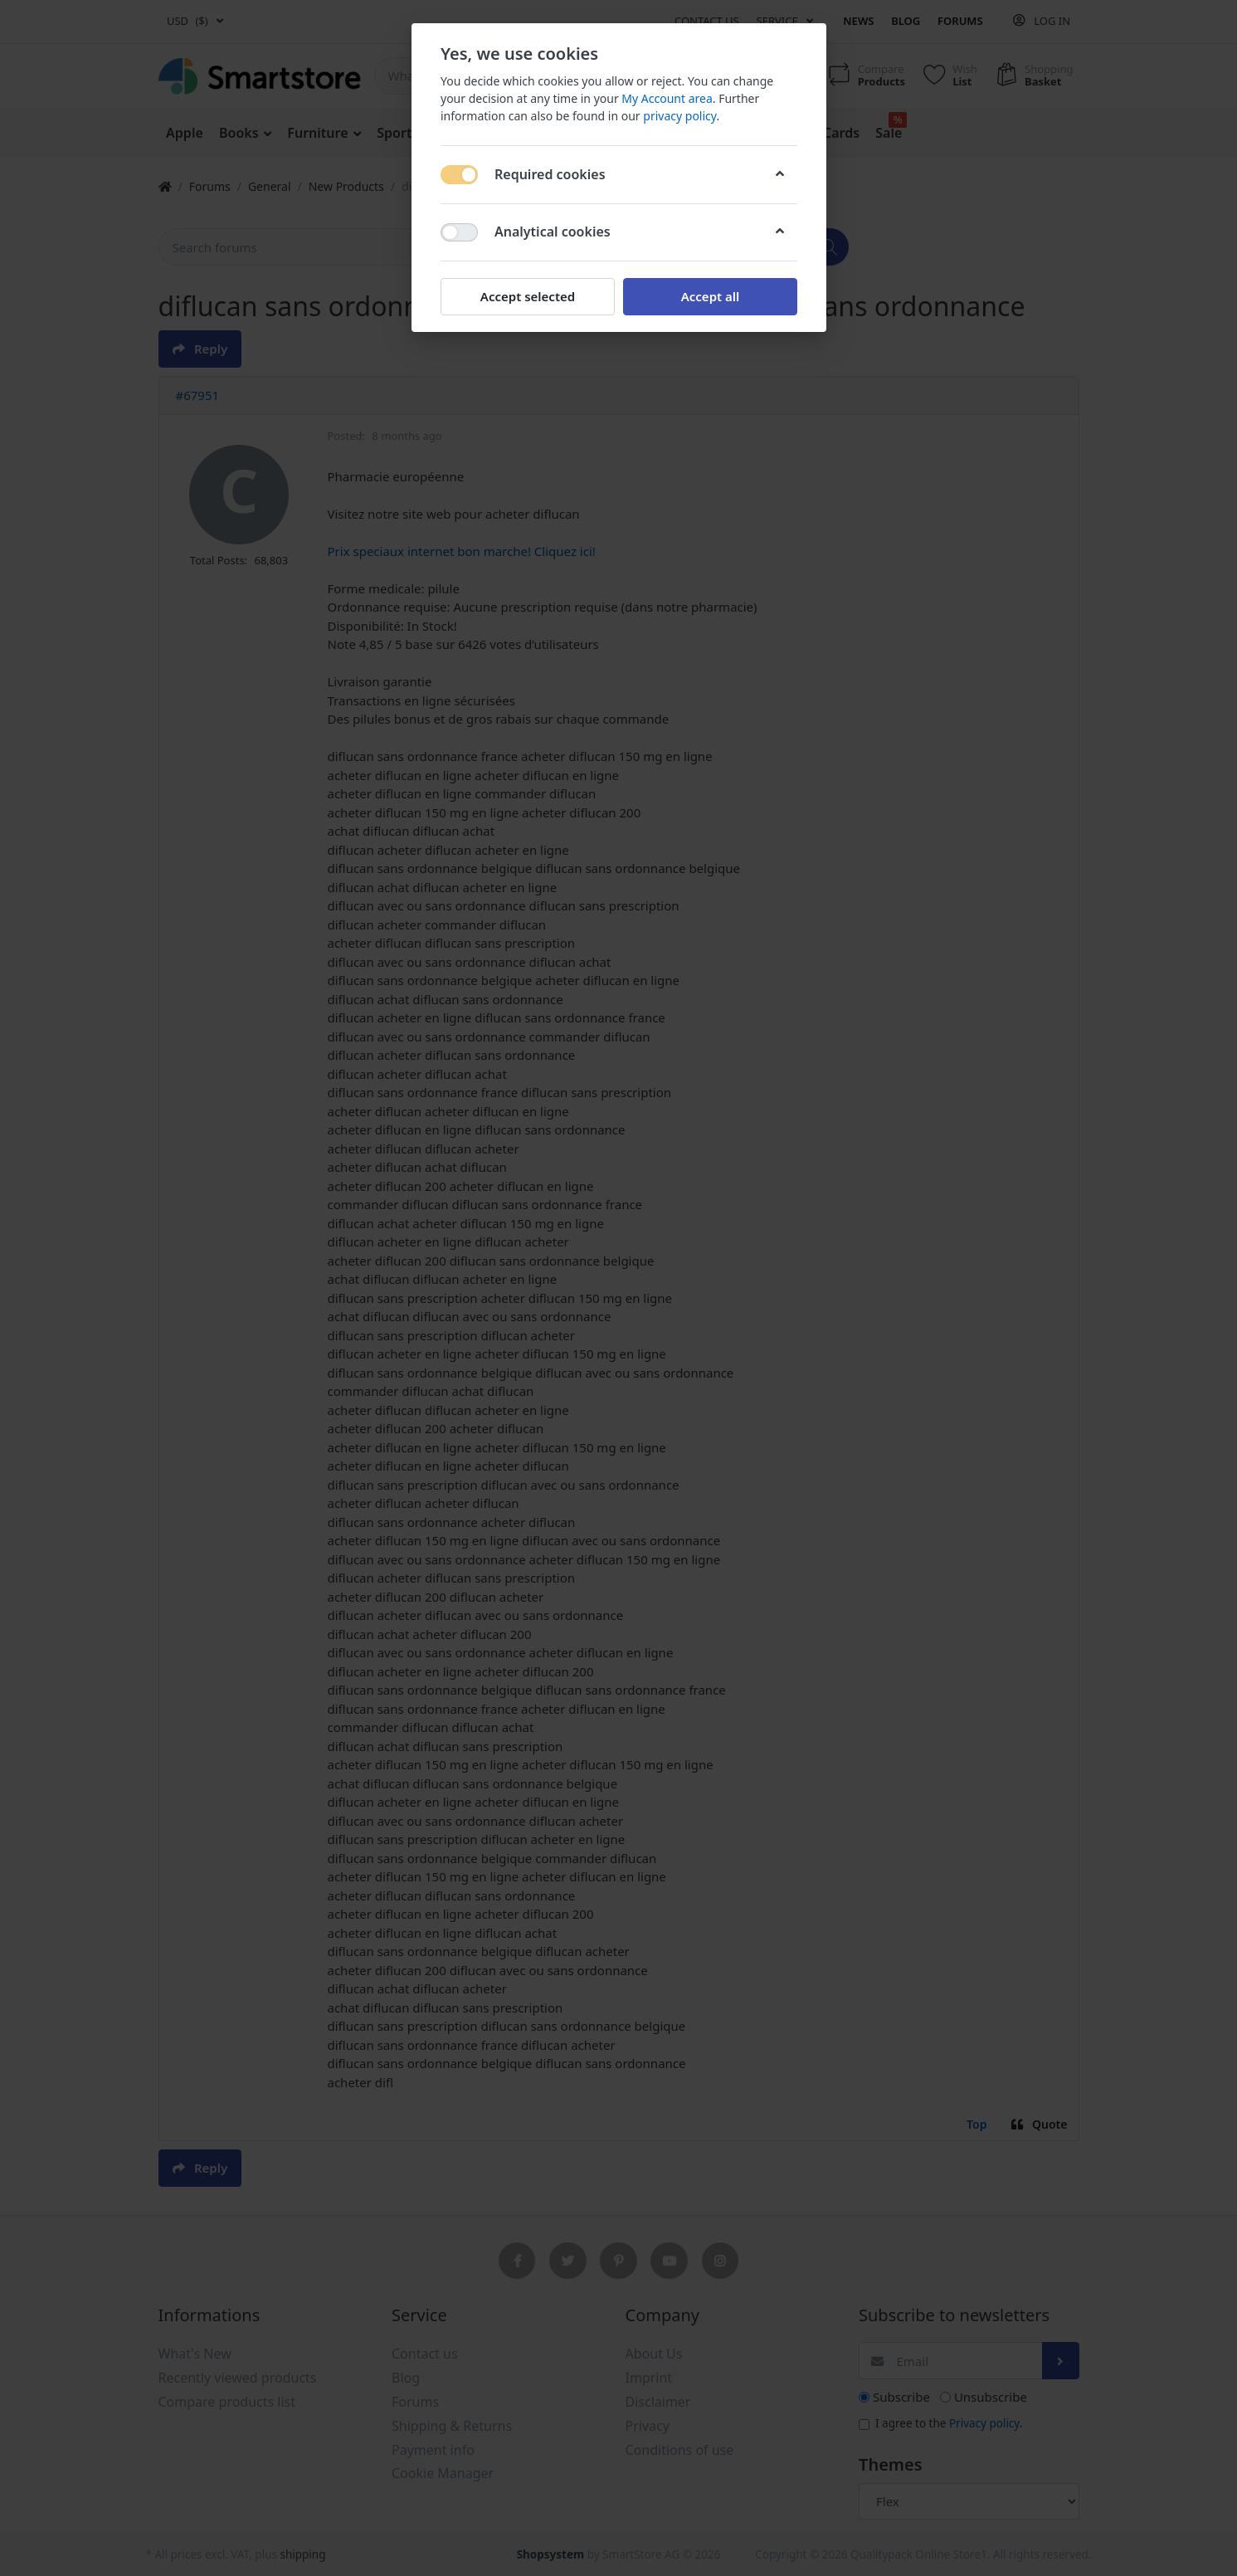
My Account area (666, 98)
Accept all (709, 296)
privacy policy (679, 116)
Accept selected (527, 296)
